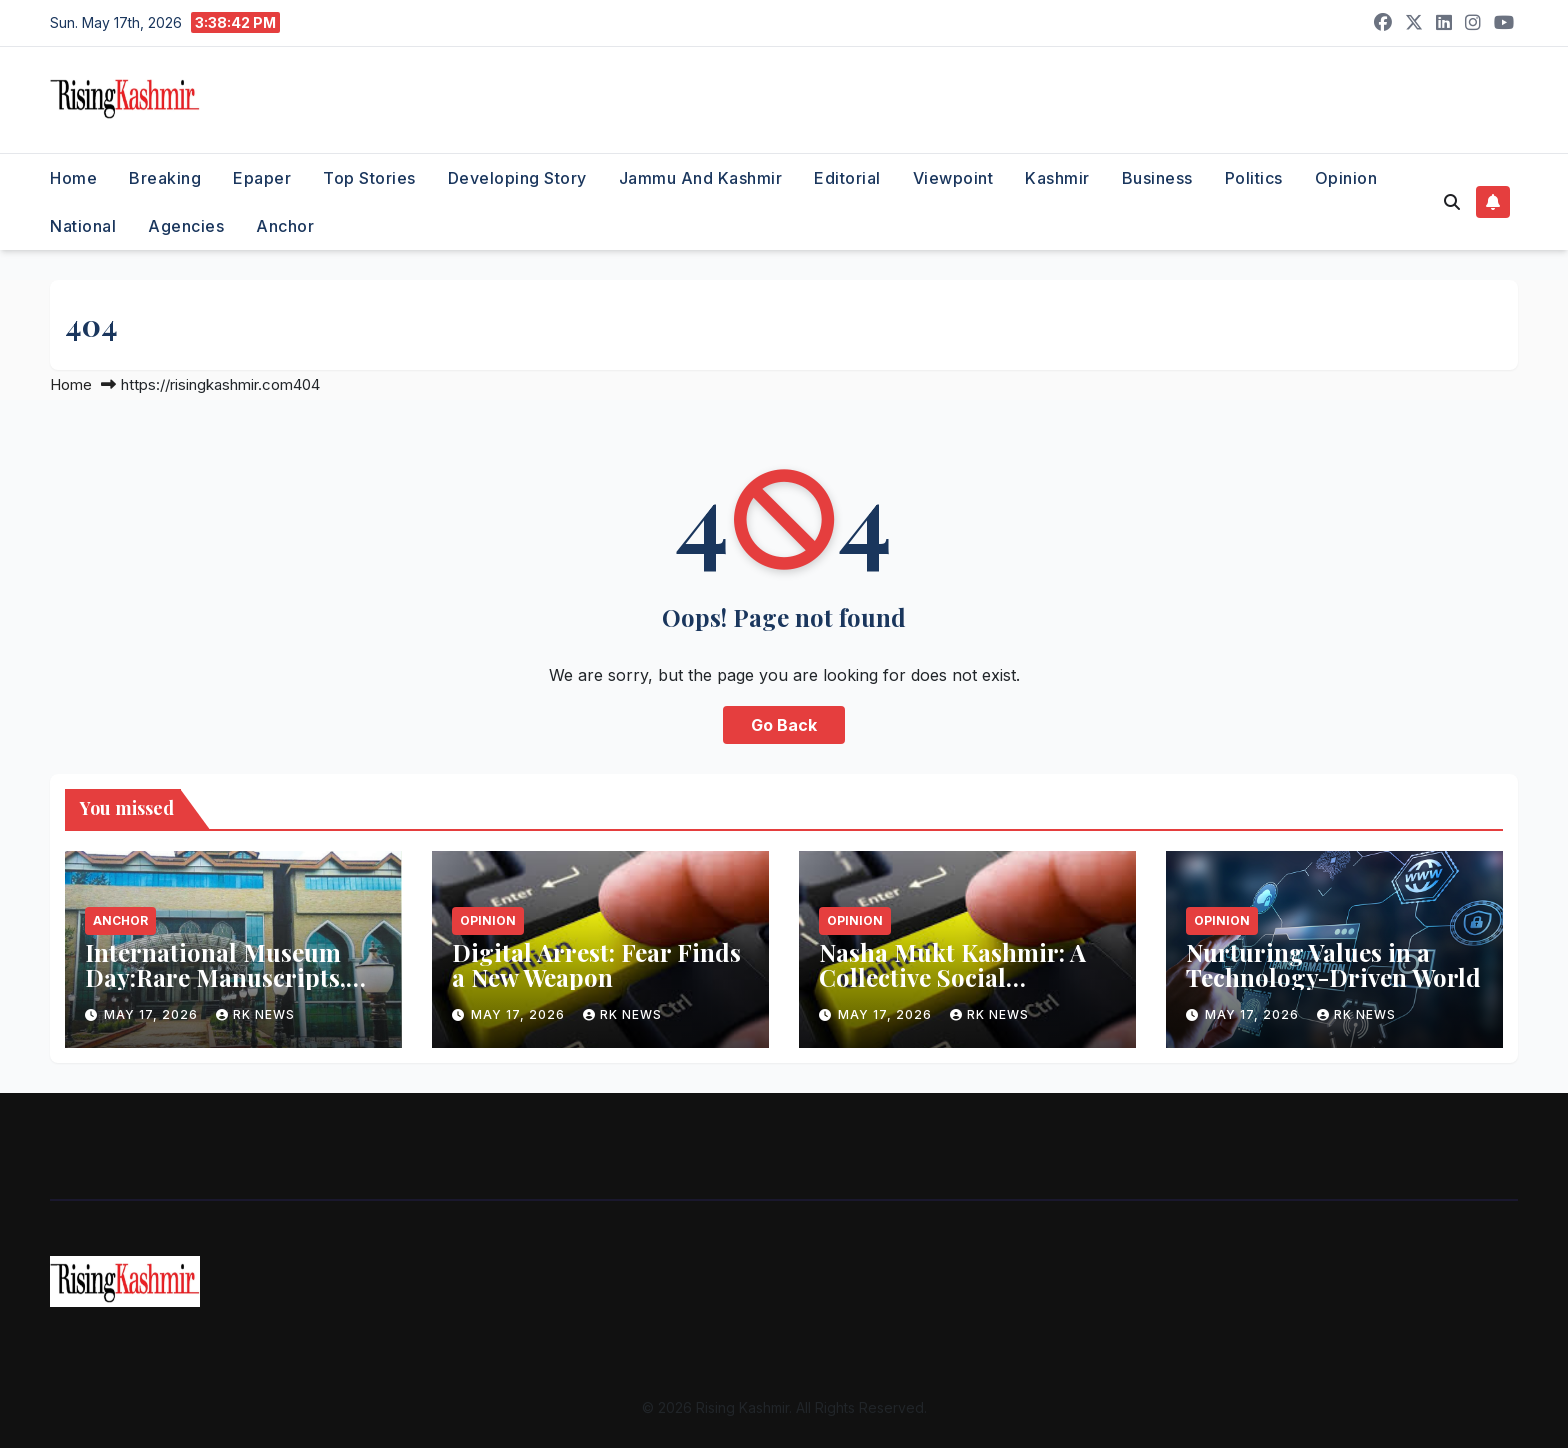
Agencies (186, 226)
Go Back (784, 725)
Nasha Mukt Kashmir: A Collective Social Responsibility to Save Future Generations (952, 989)
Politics (1254, 178)
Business (1157, 178)
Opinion (1346, 178)
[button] (1452, 202)
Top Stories (369, 178)
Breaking (165, 178)
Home (73, 178)
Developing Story (517, 178)
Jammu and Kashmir (701, 178)
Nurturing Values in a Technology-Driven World (1333, 964)
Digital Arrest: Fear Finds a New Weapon (596, 964)
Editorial (847, 178)
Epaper (262, 178)
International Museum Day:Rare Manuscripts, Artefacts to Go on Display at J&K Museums (232, 989)
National (83, 226)
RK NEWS (255, 1014)
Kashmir (1057, 178)
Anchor (285, 226)
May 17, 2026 (153, 1014)
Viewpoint (953, 178)
